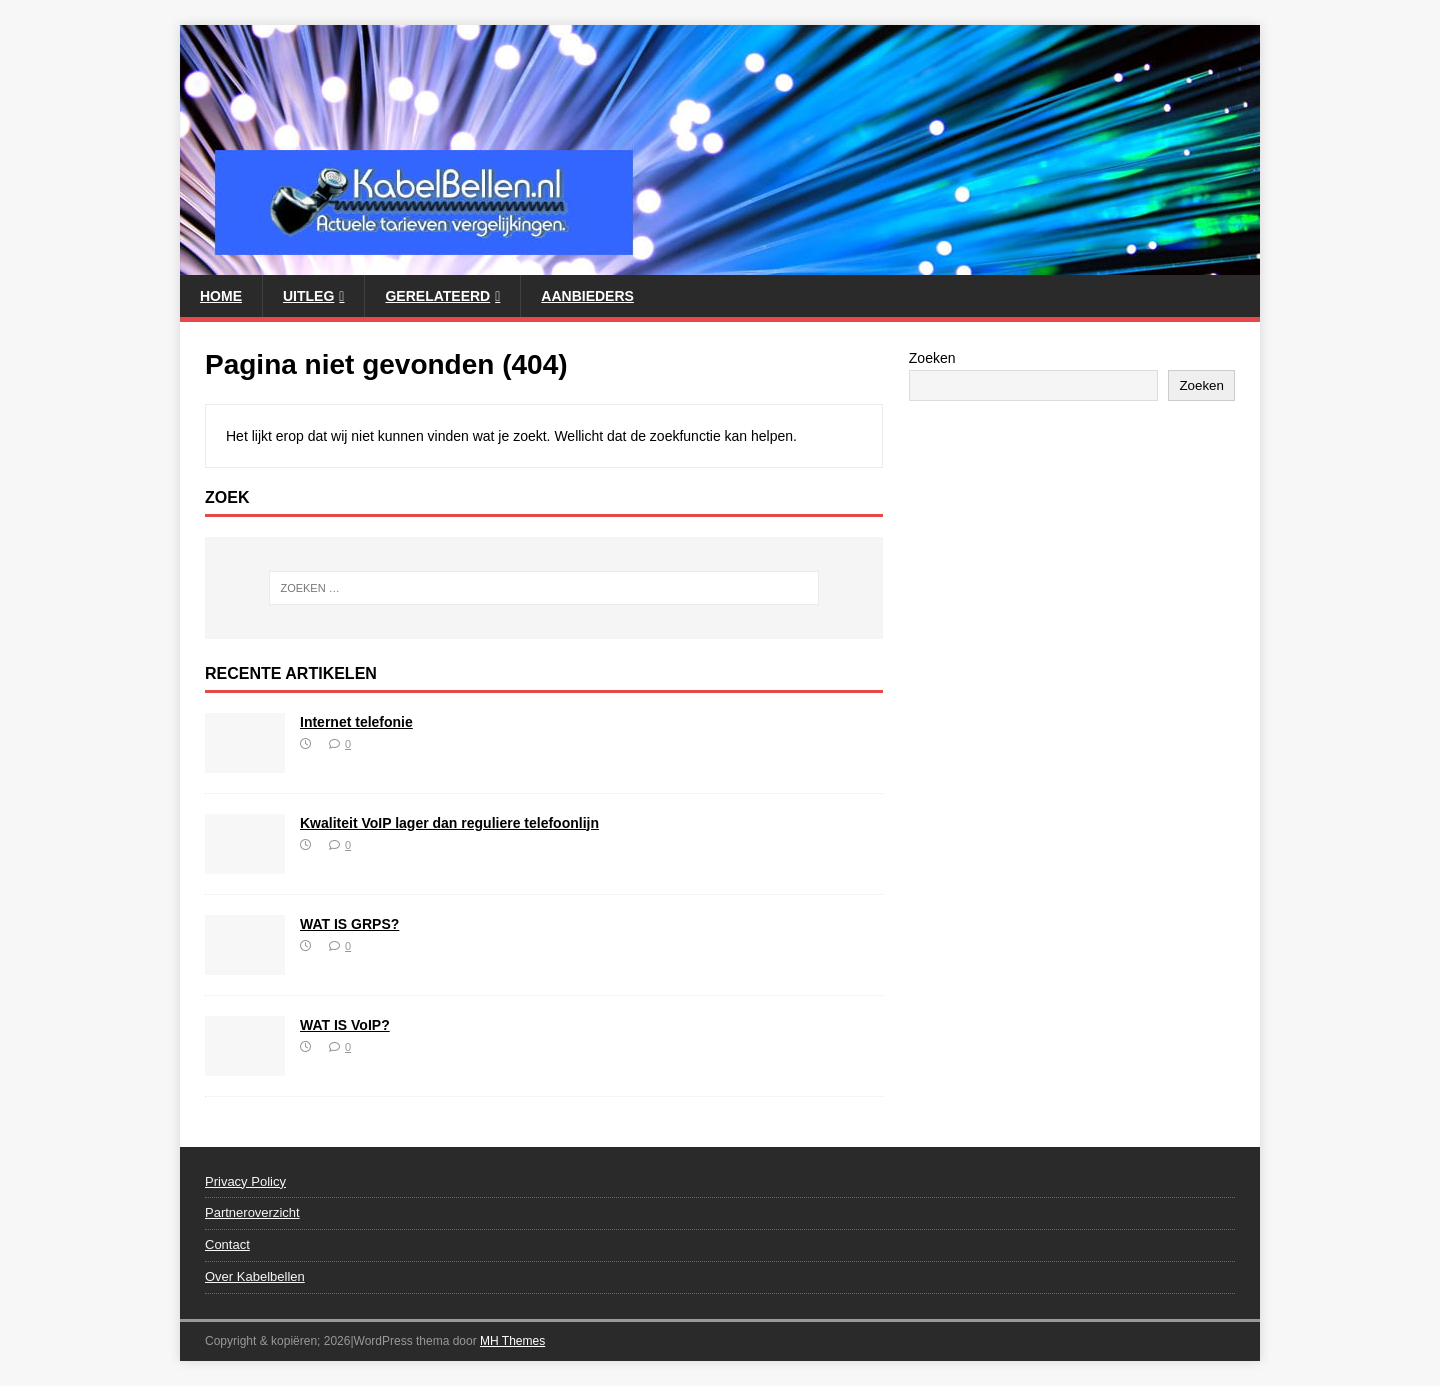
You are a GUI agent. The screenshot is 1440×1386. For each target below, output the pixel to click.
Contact (227, 1244)
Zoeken (932, 358)
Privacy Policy (245, 1181)
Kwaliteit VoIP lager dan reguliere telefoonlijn (449, 823)
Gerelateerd (437, 296)
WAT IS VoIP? (345, 1025)
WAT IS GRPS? (349, 924)
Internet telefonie (356, 722)
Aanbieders (587, 296)
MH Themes (512, 1341)
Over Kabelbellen (255, 1276)
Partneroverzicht (252, 1212)
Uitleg (308, 296)
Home (221, 296)
